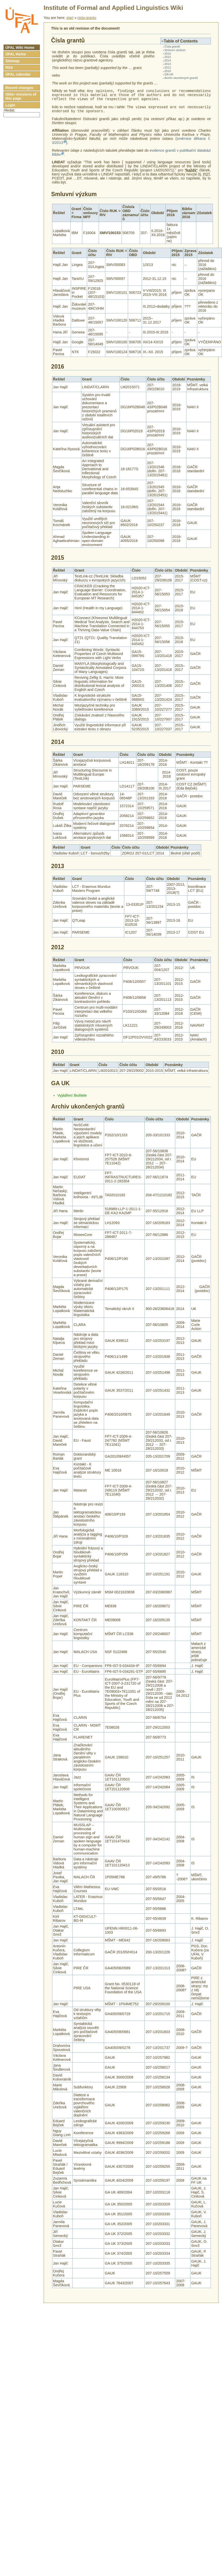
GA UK (168, 74)
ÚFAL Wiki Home (19, 48)
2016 (167, 53)
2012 (167, 67)
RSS (9, 67)
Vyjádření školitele (72, 1099)
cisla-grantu (87, 18)
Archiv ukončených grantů (181, 77)
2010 (167, 71)
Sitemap (12, 61)
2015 (167, 56)
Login (10, 105)
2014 (167, 60)
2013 (167, 63)
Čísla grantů (172, 46)
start (69, 18)
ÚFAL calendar (18, 74)
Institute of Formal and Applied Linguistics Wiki (113, 7)
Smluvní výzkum (175, 50)
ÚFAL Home (15, 54)
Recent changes (19, 88)
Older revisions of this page (20, 96)
